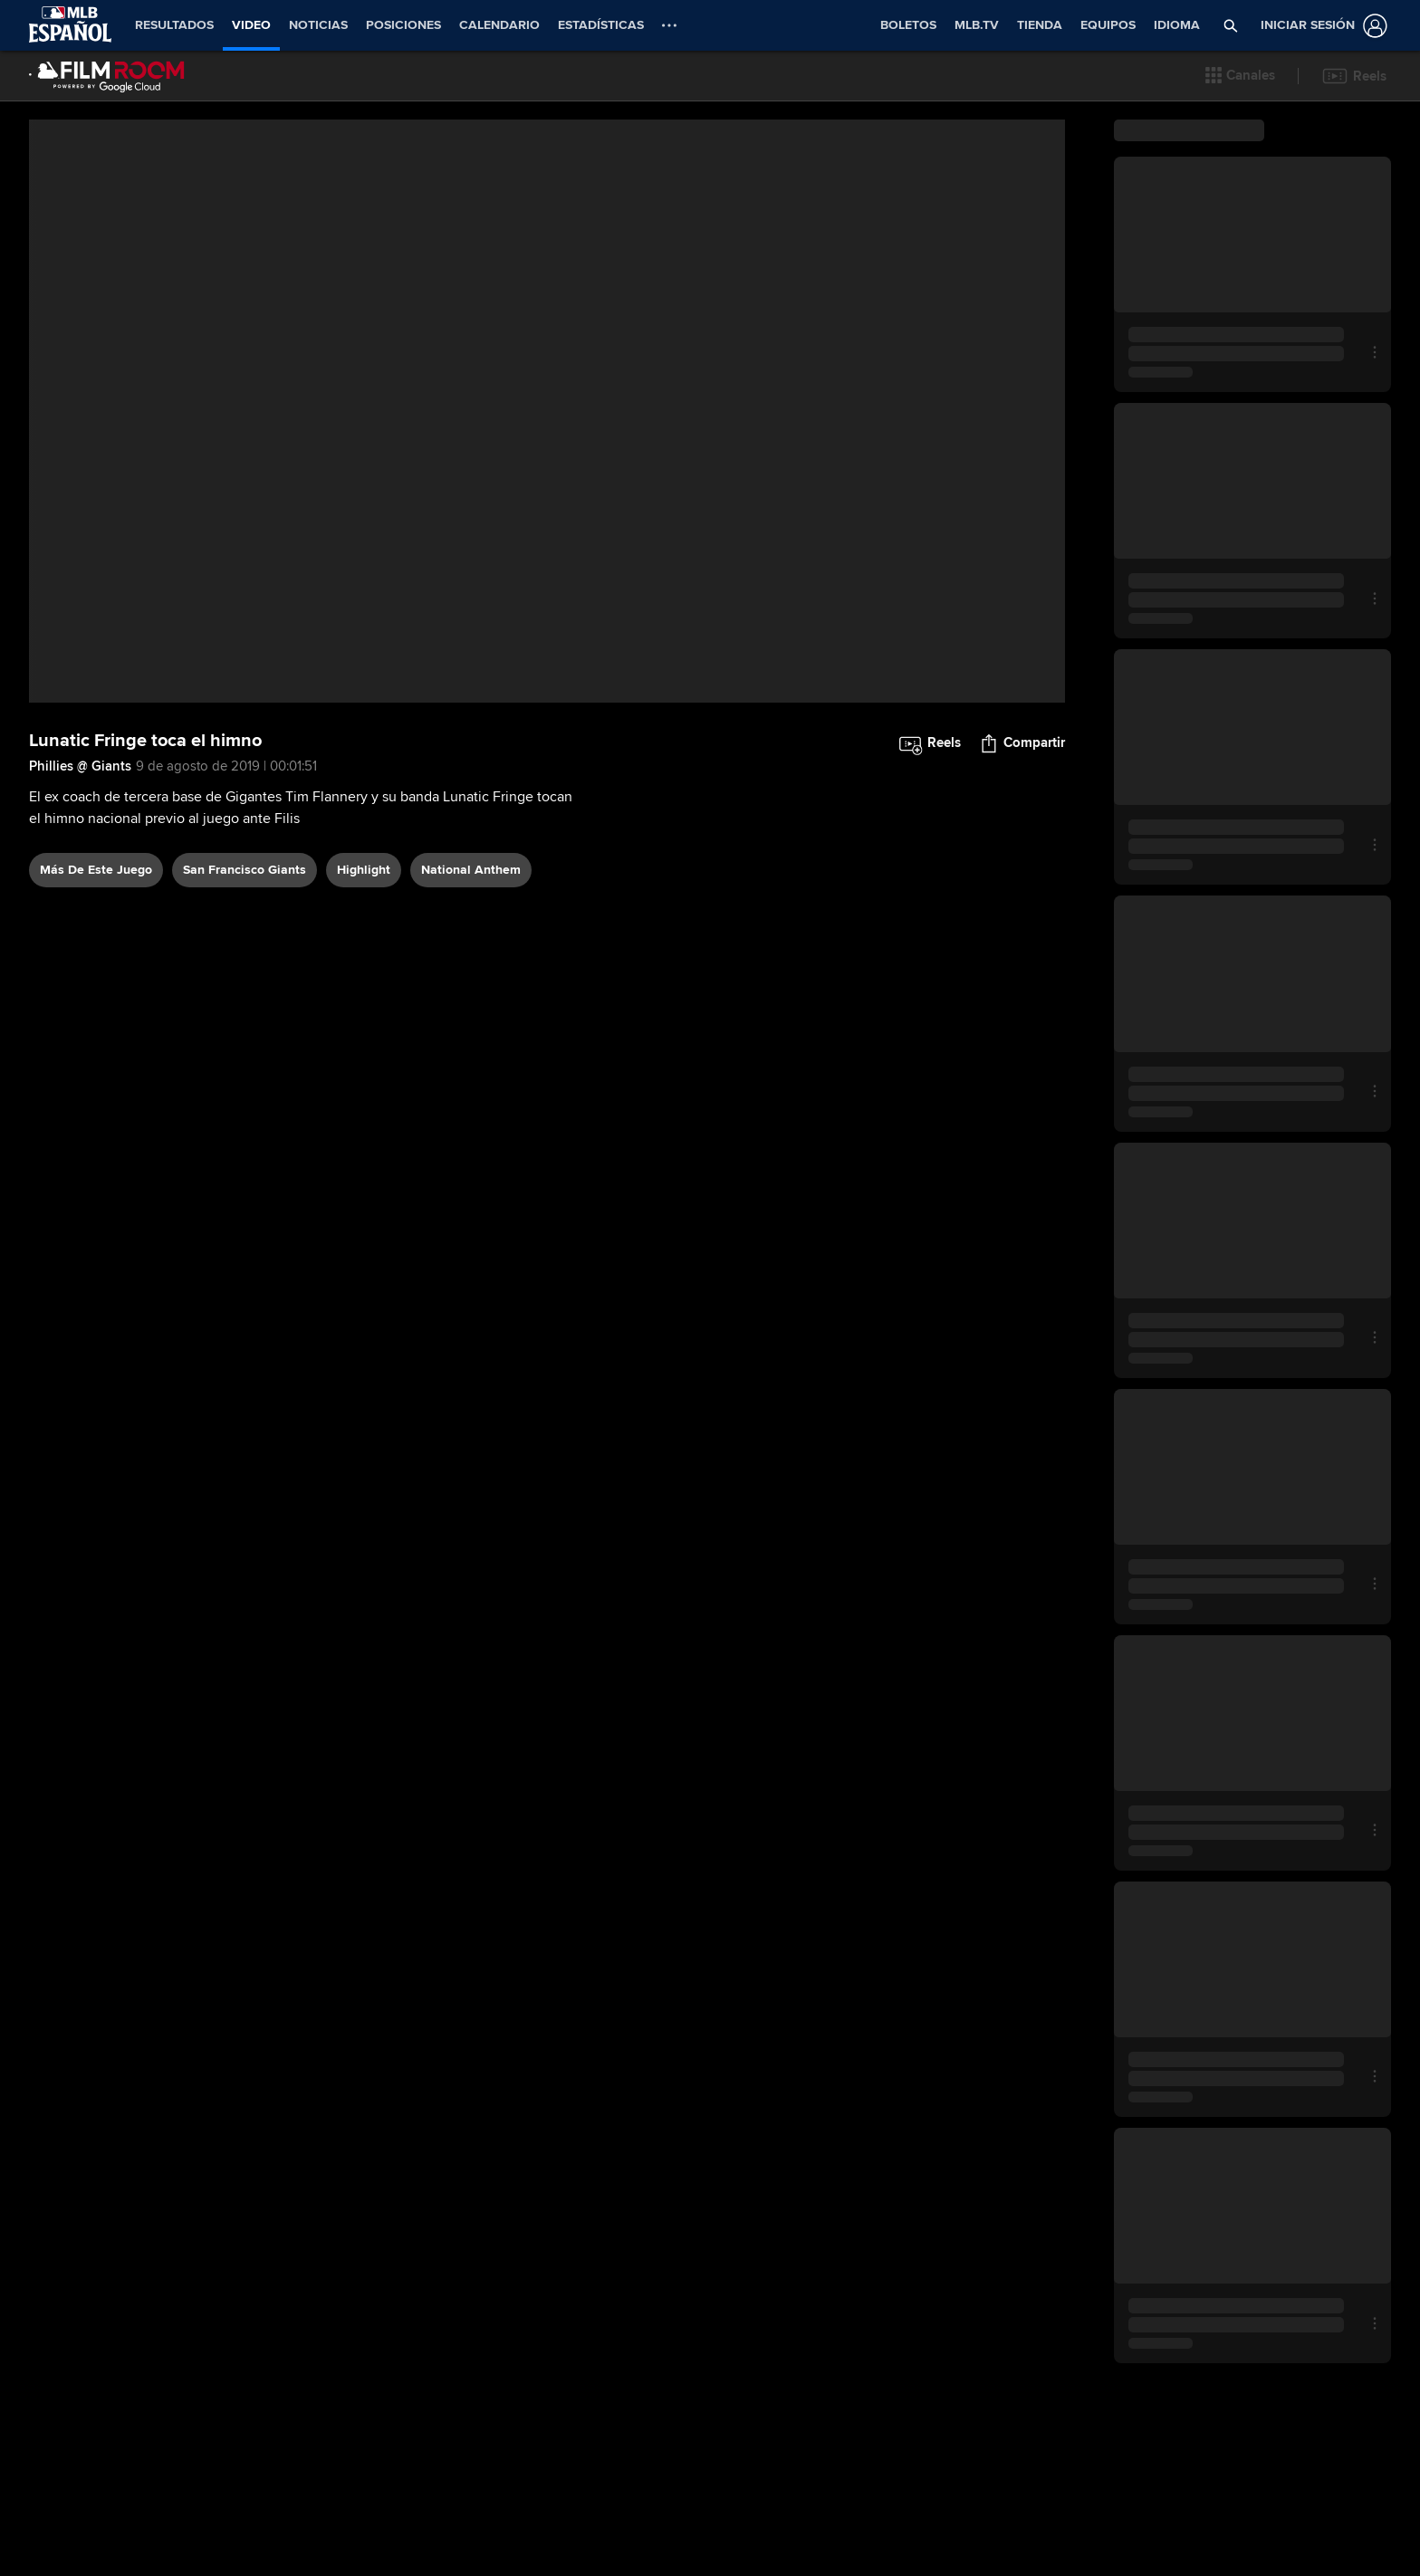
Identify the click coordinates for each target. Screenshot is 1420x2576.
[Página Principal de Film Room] (107, 76)
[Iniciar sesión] (1320, 26)
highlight (363, 869)
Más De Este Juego (96, 869)
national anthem (471, 869)
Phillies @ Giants (80, 766)
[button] (1240, 76)
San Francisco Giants (244, 869)
